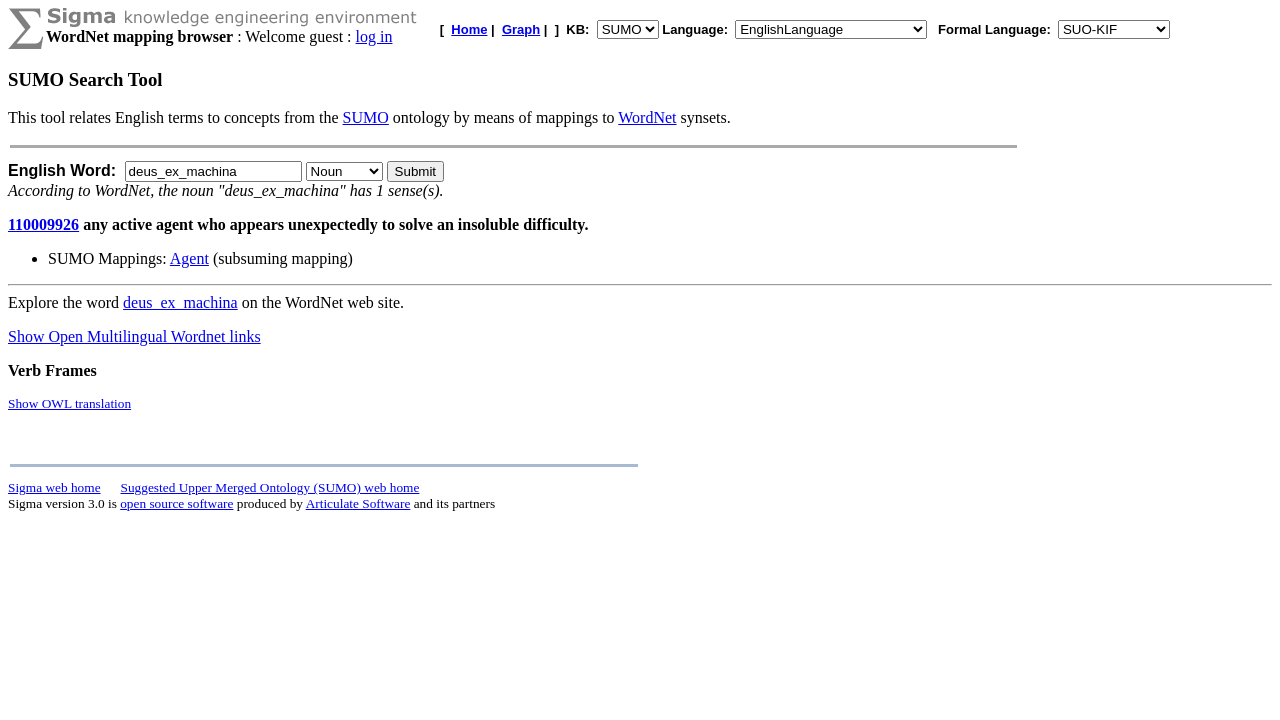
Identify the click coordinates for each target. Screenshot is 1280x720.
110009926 (43, 224)
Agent (189, 258)
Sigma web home (54, 487)
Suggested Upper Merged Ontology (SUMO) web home (270, 487)
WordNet (647, 117)
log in (374, 36)
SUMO (366, 117)
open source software (176, 503)
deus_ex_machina (180, 302)
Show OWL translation (69, 403)
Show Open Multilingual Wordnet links (134, 336)
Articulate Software (358, 503)
